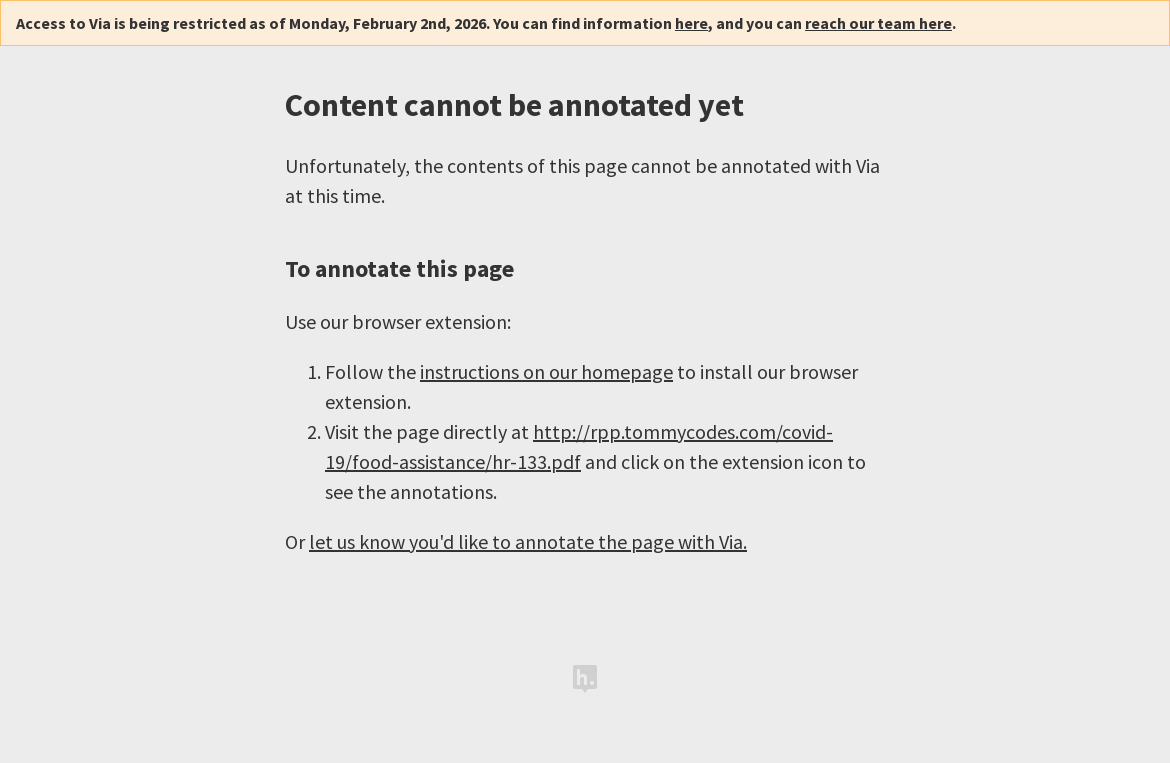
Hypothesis (585, 679)
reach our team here (878, 23)
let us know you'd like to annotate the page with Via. (528, 541)
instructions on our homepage (546, 371)
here (691, 23)
